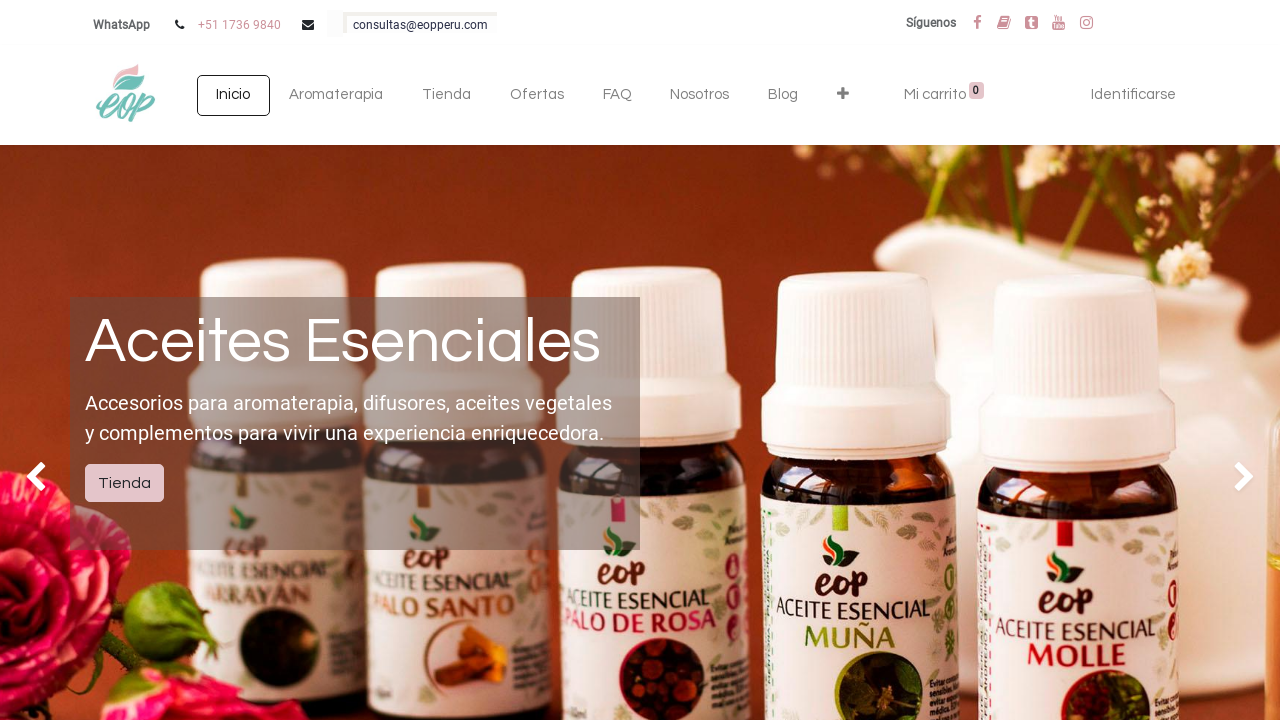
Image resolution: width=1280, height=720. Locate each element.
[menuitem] (233, 95)
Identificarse (1133, 94)
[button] (842, 95)
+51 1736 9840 (239, 25)
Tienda (124, 483)
